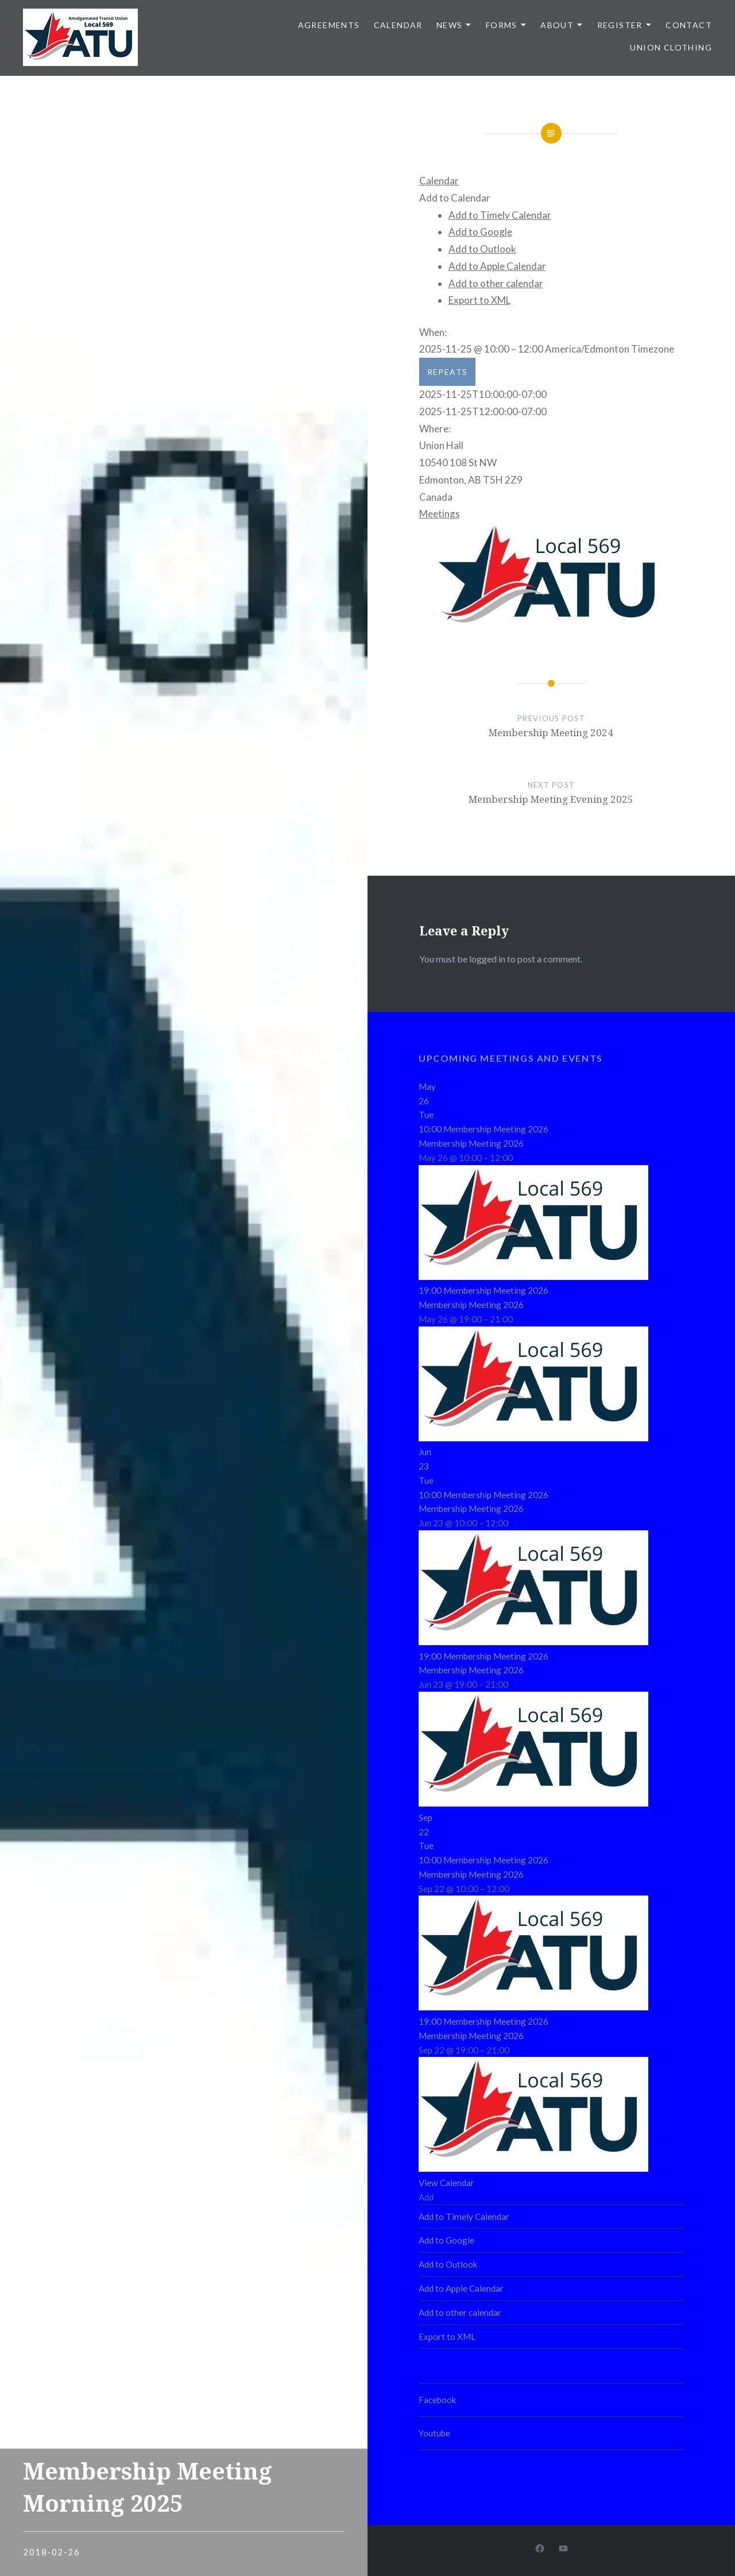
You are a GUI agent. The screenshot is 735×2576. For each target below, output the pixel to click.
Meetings (439, 514)
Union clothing (671, 47)
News (449, 25)
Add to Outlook (482, 249)
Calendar (398, 25)
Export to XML (479, 300)
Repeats (447, 372)
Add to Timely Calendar (499, 215)
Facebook (438, 2400)
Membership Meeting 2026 (471, 1143)
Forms (501, 25)
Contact (689, 25)
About (557, 25)
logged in (487, 958)
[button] (454, 198)
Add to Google (480, 232)
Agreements (329, 25)
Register (620, 25)
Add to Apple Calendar (497, 266)
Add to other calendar (495, 283)
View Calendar (446, 2182)
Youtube (434, 2433)
